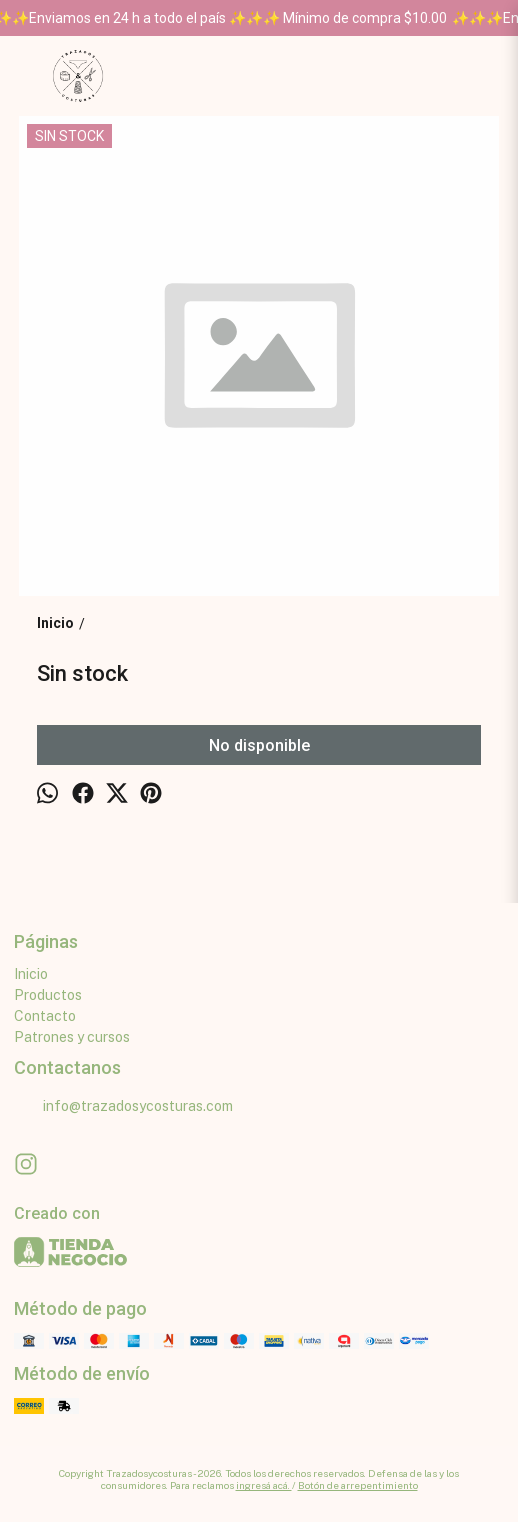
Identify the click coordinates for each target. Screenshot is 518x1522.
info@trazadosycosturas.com (123, 1107)
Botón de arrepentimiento (358, 1485)
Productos (48, 995)
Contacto (45, 1016)
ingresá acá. (264, 1485)
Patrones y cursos (72, 1037)
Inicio (31, 974)
